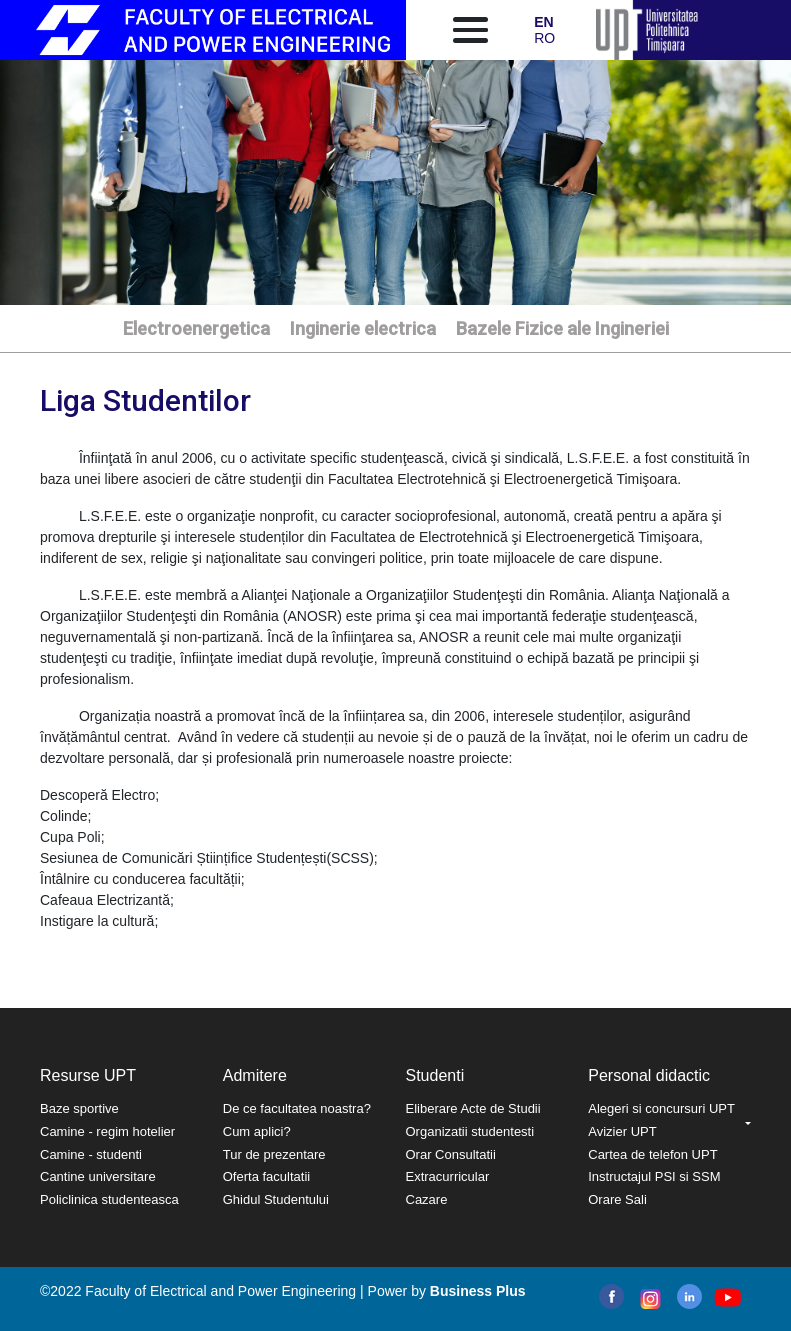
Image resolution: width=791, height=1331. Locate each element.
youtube (726, 1297)
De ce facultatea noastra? (297, 1108)
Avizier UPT (622, 1131)
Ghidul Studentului (276, 1199)
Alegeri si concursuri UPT (661, 1108)
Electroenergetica (196, 328)
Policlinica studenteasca (109, 1199)
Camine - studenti (91, 1154)
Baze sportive (79, 1108)
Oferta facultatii (266, 1176)
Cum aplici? (257, 1131)
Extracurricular (448, 1176)
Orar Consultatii (451, 1154)
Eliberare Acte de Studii (473, 1108)
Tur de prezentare (274, 1154)
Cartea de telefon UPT (652, 1154)
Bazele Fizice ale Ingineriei (562, 328)
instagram (648, 1299)
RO (544, 38)
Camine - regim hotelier (107, 1131)
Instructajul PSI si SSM (654, 1176)
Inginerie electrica (363, 328)
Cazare (427, 1199)
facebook (611, 1296)
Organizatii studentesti (470, 1131)
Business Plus (478, 1291)
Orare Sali (617, 1199)
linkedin (689, 1296)
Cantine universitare (98, 1176)
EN (543, 22)
